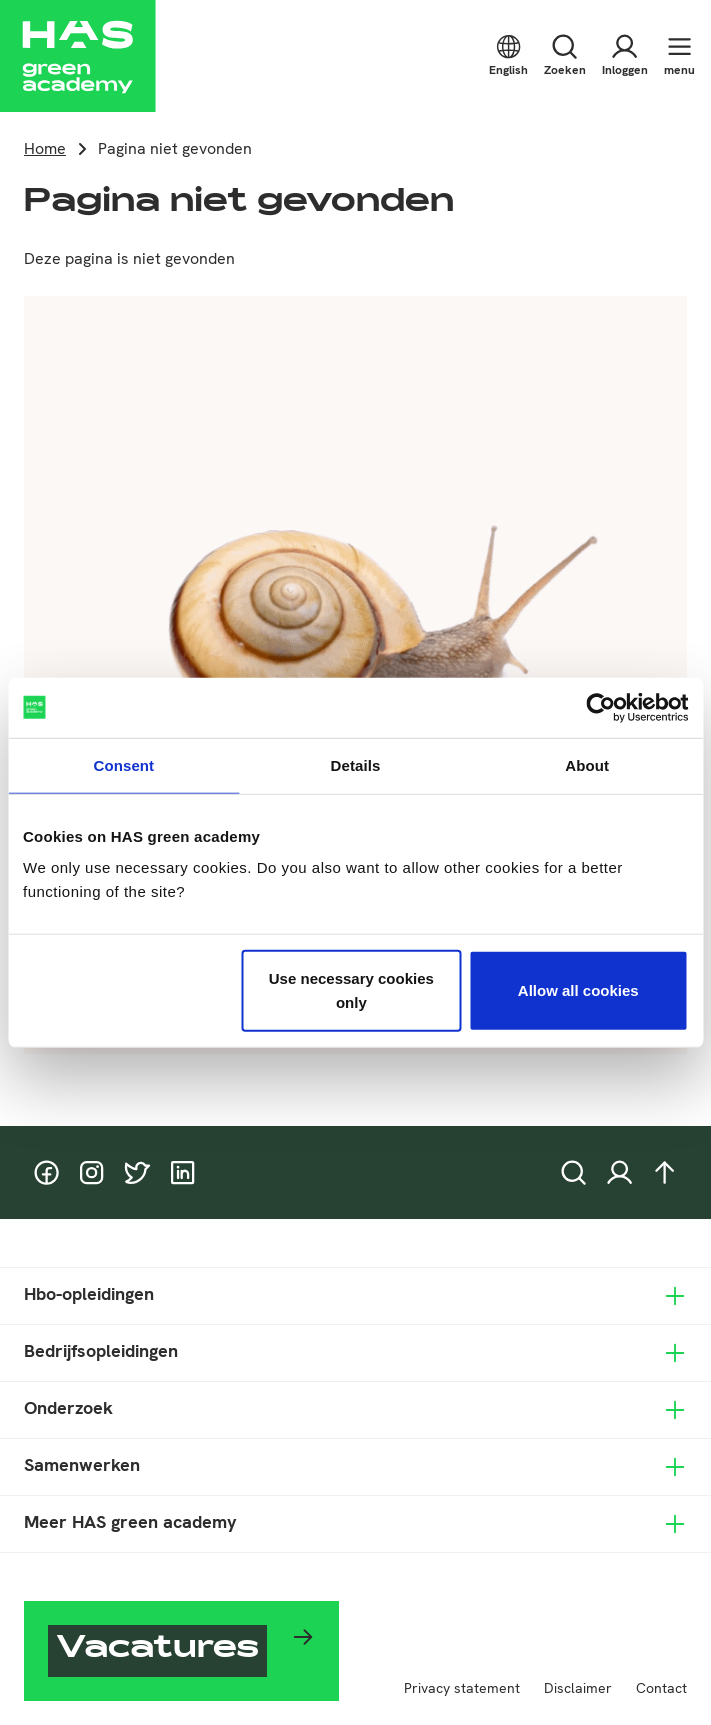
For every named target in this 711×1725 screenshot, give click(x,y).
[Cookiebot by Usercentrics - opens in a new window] (600, 707)
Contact (661, 1688)
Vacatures (157, 1650)
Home (45, 148)
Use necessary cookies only (351, 990)
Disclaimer (578, 1688)
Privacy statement (462, 1688)
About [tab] (587, 764)
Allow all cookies (578, 990)
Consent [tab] (123, 764)
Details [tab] (356, 764)
